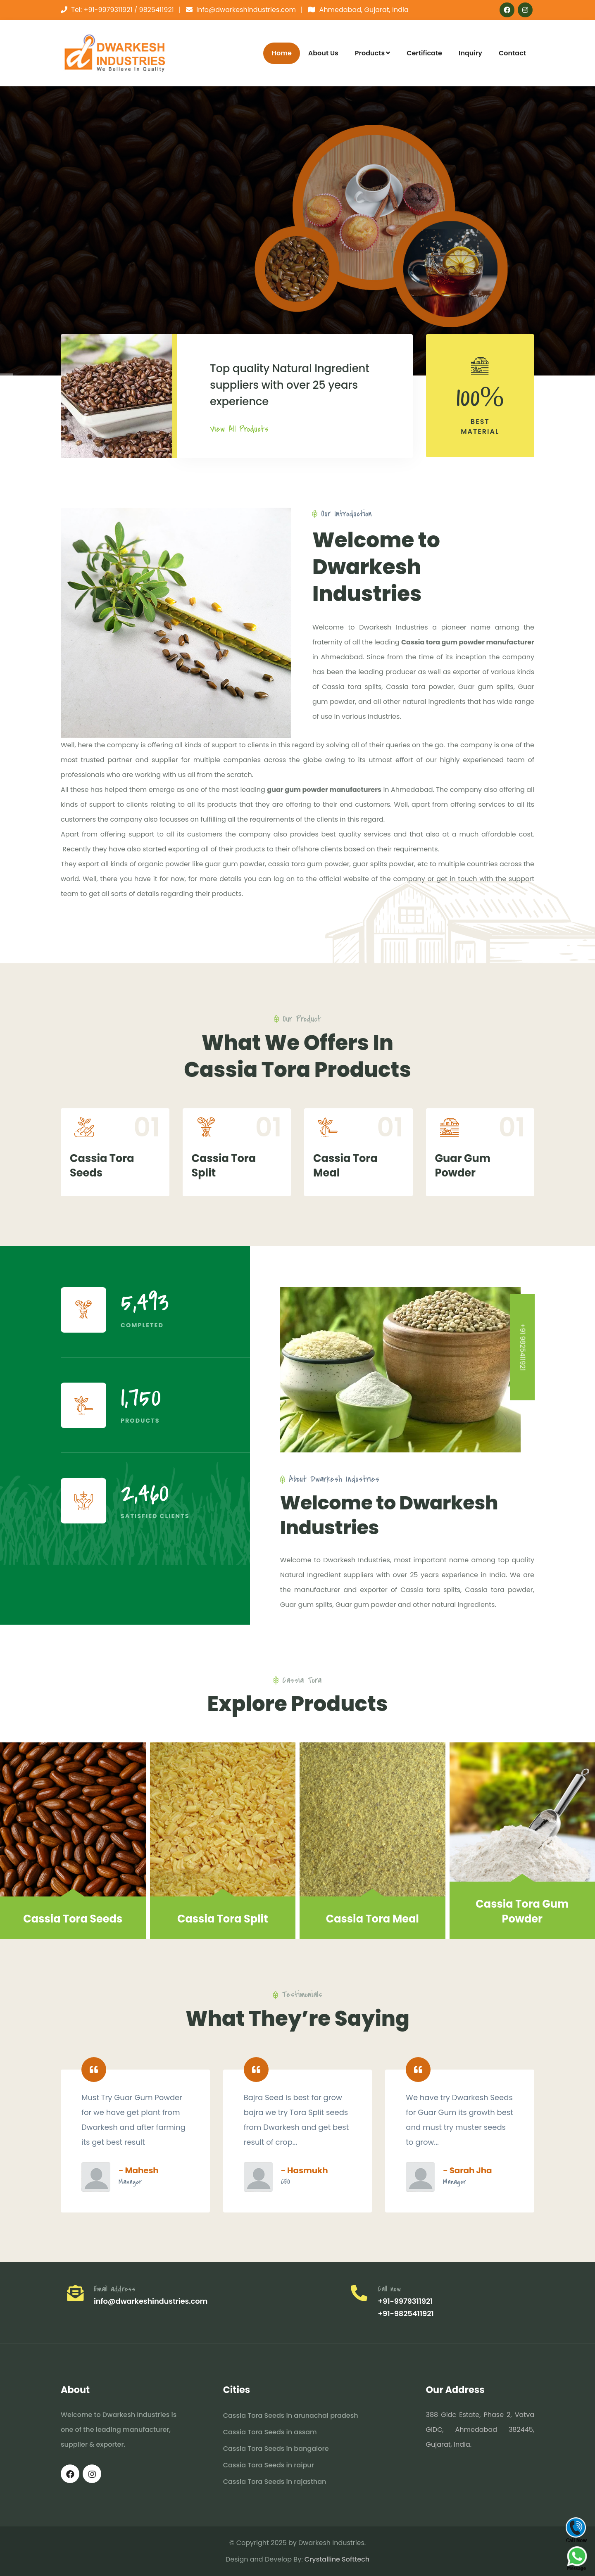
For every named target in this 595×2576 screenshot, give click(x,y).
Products (372, 53)
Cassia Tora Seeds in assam (270, 2432)
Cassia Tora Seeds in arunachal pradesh (290, 2415)
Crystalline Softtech (337, 2559)
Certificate (424, 53)
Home (281, 53)
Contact (512, 53)
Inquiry (470, 53)
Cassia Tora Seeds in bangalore (276, 2448)
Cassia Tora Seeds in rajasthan (274, 2481)
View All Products (239, 429)
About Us (323, 53)
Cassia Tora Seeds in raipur (268, 2465)
